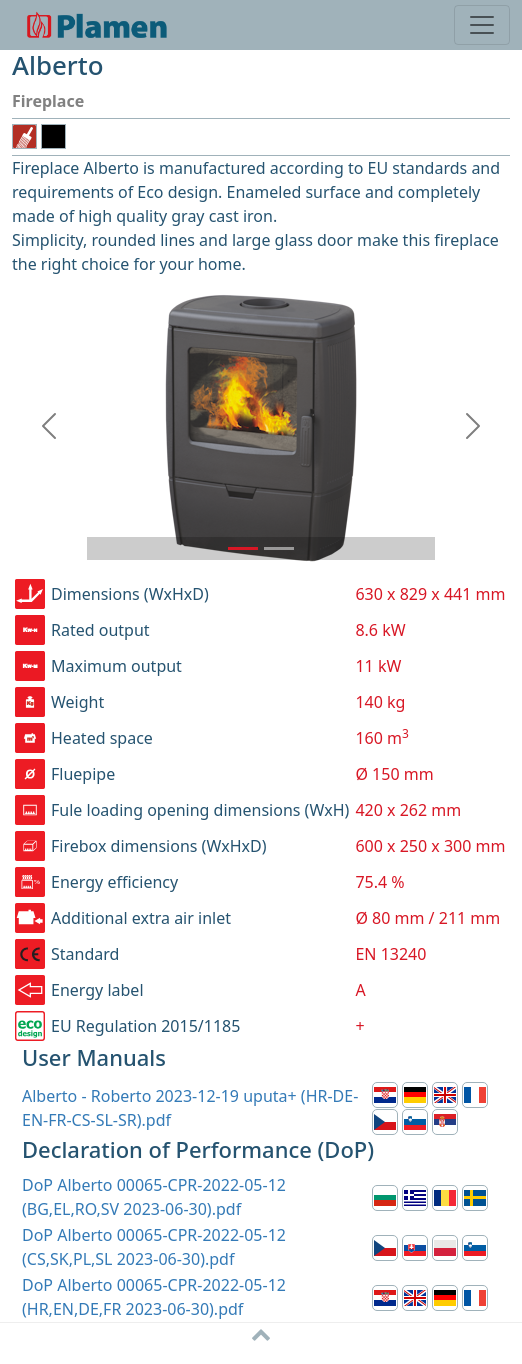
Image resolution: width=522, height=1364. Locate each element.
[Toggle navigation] (482, 25)
